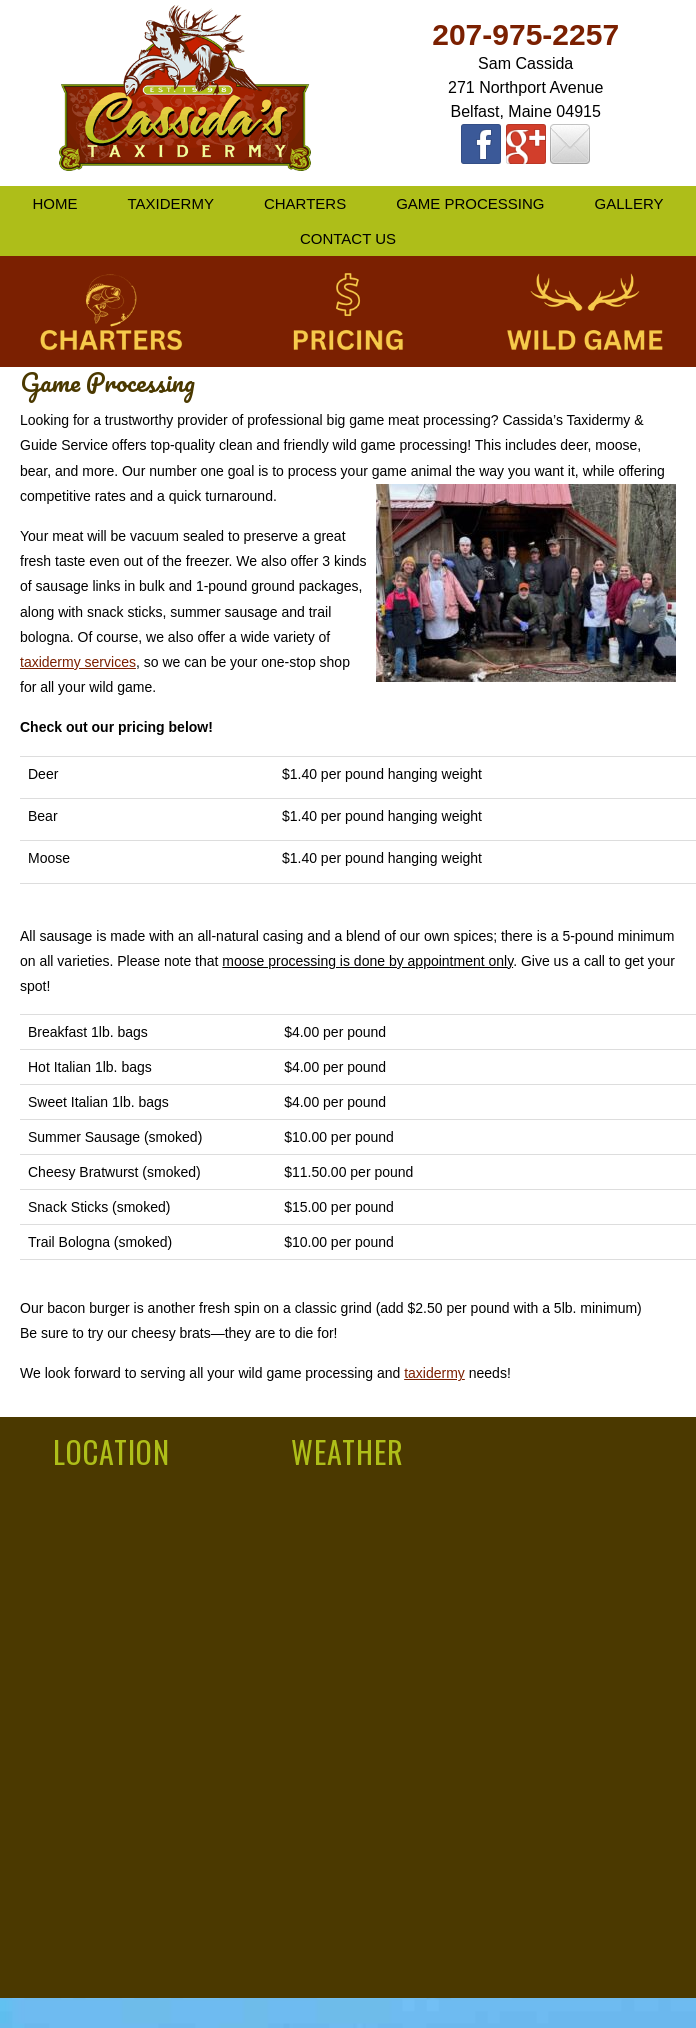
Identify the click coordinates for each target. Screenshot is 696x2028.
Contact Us (348, 238)
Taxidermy (171, 203)
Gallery (629, 203)
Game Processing (470, 203)
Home (55, 203)
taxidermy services (78, 662)
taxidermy (434, 1373)
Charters (305, 203)
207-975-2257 (525, 34)
